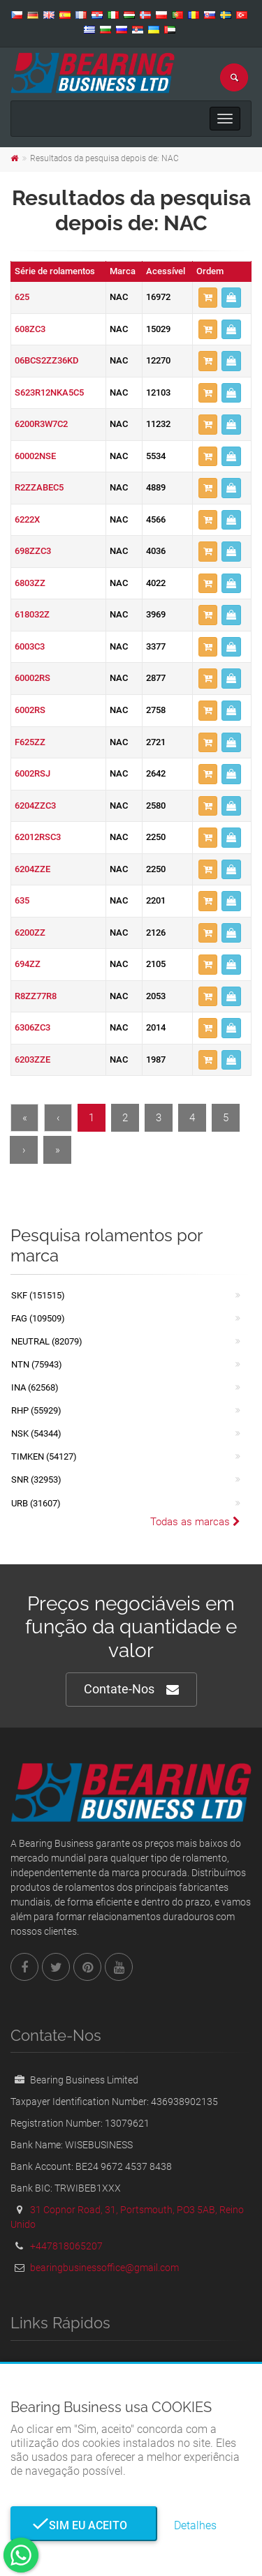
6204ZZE (32, 869)
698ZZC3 (33, 551)
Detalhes (195, 2525)
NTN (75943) (36, 1364)
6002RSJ (32, 773)
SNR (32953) (36, 1479)
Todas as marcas (195, 1521)
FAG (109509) (38, 1318)
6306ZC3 (32, 1027)
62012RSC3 (38, 837)
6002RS (30, 710)
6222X (27, 519)
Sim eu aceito (84, 2525)
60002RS (32, 678)
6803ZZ (30, 583)
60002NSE (35, 456)
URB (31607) (36, 1503)
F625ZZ (30, 742)
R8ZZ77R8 (36, 996)
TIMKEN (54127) (44, 1456)
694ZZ (28, 964)
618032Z (32, 614)
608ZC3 (30, 329)
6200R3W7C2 (41, 424)
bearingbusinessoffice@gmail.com (104, 2267)
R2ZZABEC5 (39, 487)
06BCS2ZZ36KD (47, 360)
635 (22, 900)
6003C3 (30, 646)
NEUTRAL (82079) (46, 1341)
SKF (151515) (38, 1295)
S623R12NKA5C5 (49, 392)
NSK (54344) (36, 1433)
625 (22, 297)
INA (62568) (35, 1387)
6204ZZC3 (35, 805)
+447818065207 (66, 2246)
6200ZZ (30, 932)
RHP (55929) (36, 1410)
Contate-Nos (131, 1689)
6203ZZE (32, 1059)
